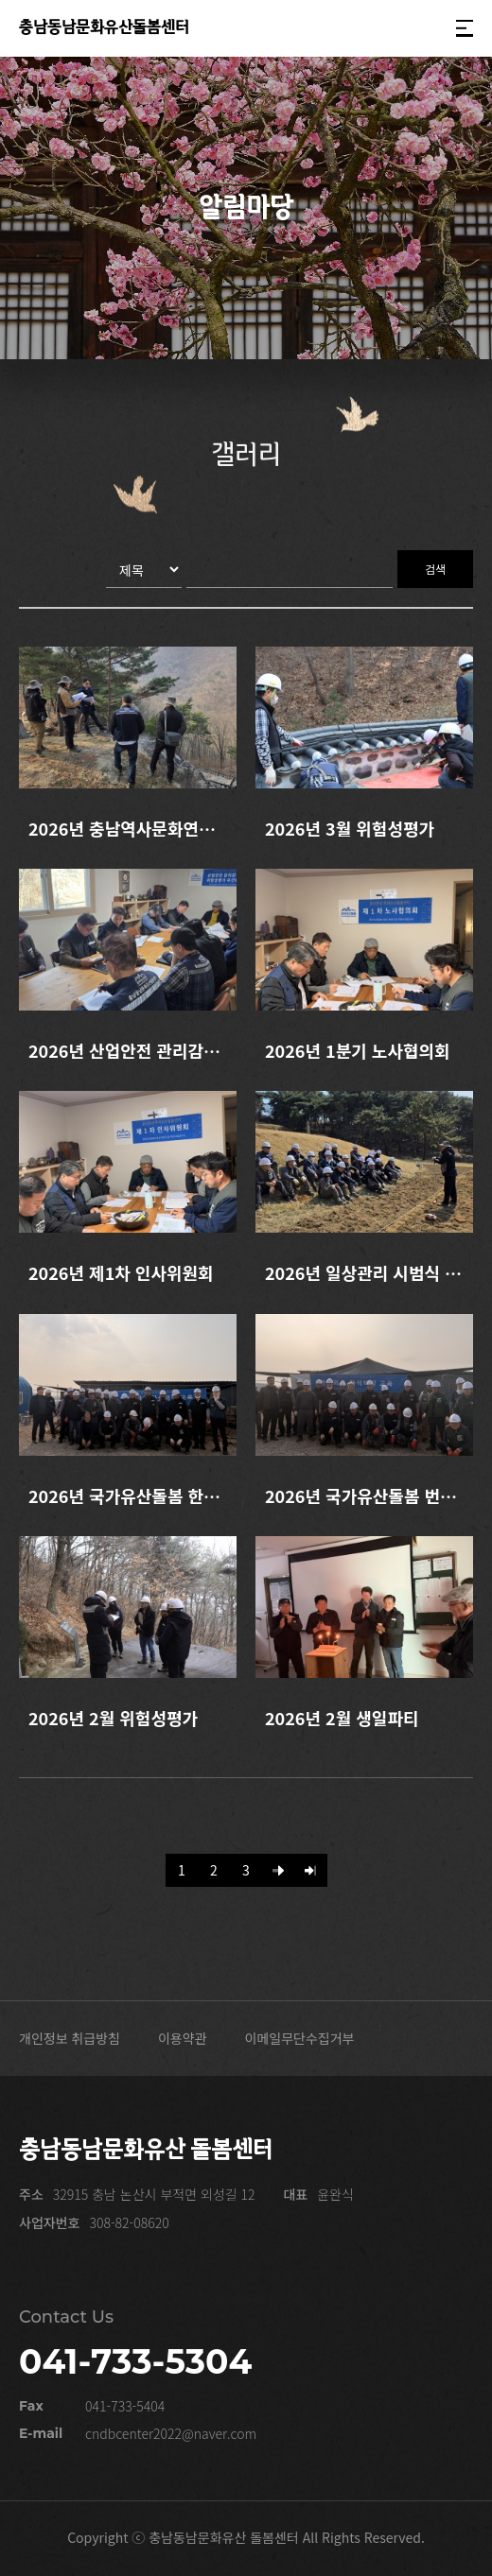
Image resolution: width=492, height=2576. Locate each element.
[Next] (278, 1870)
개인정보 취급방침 (69, 2038)
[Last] (310, 1870)
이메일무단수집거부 (300, 2038)
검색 (435, 569)
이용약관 (182, 2038)
